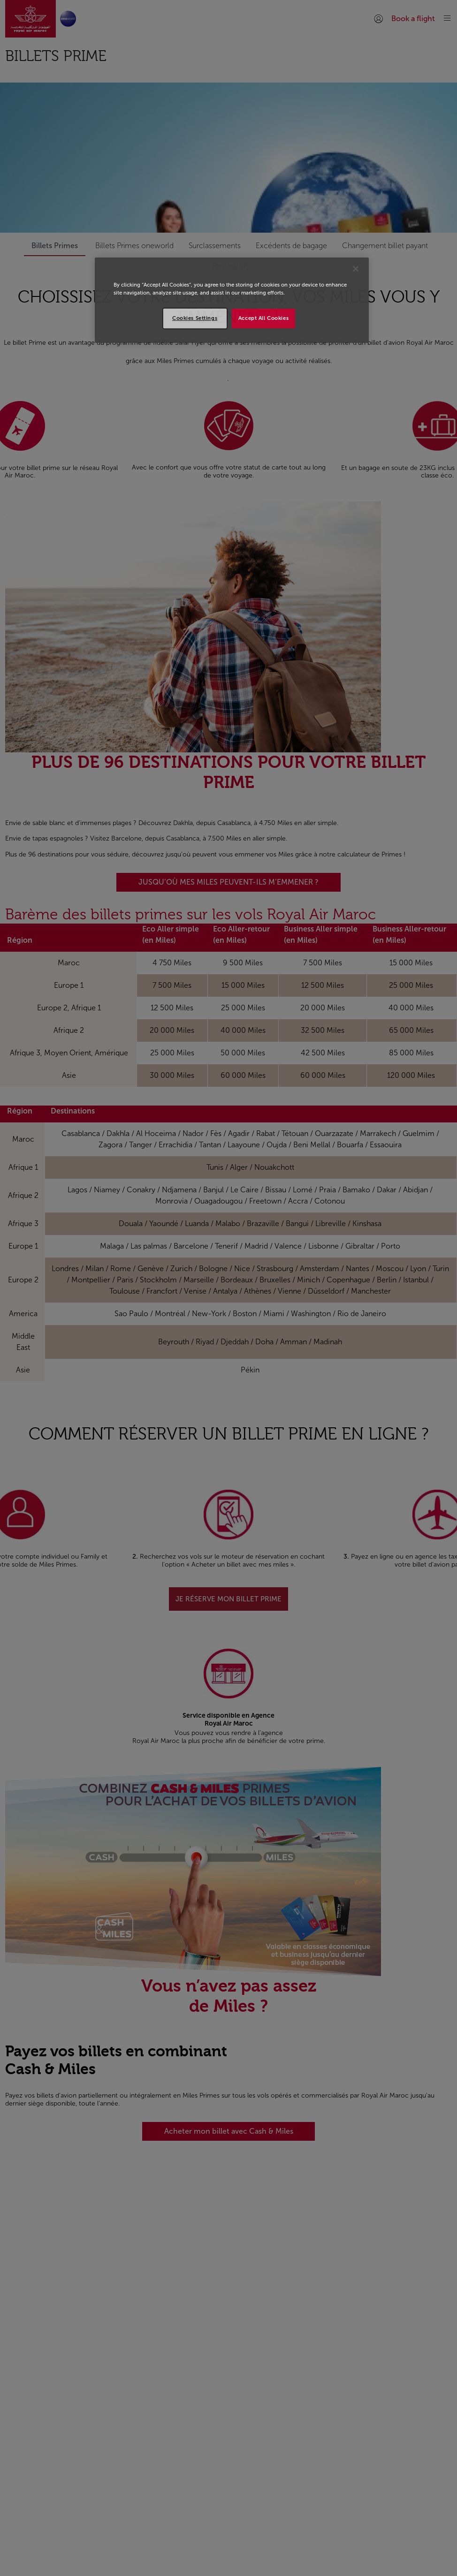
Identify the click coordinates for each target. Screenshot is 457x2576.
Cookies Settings (194, 318)
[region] (232, 300)
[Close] (355, 268)
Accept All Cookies (263, 318)
